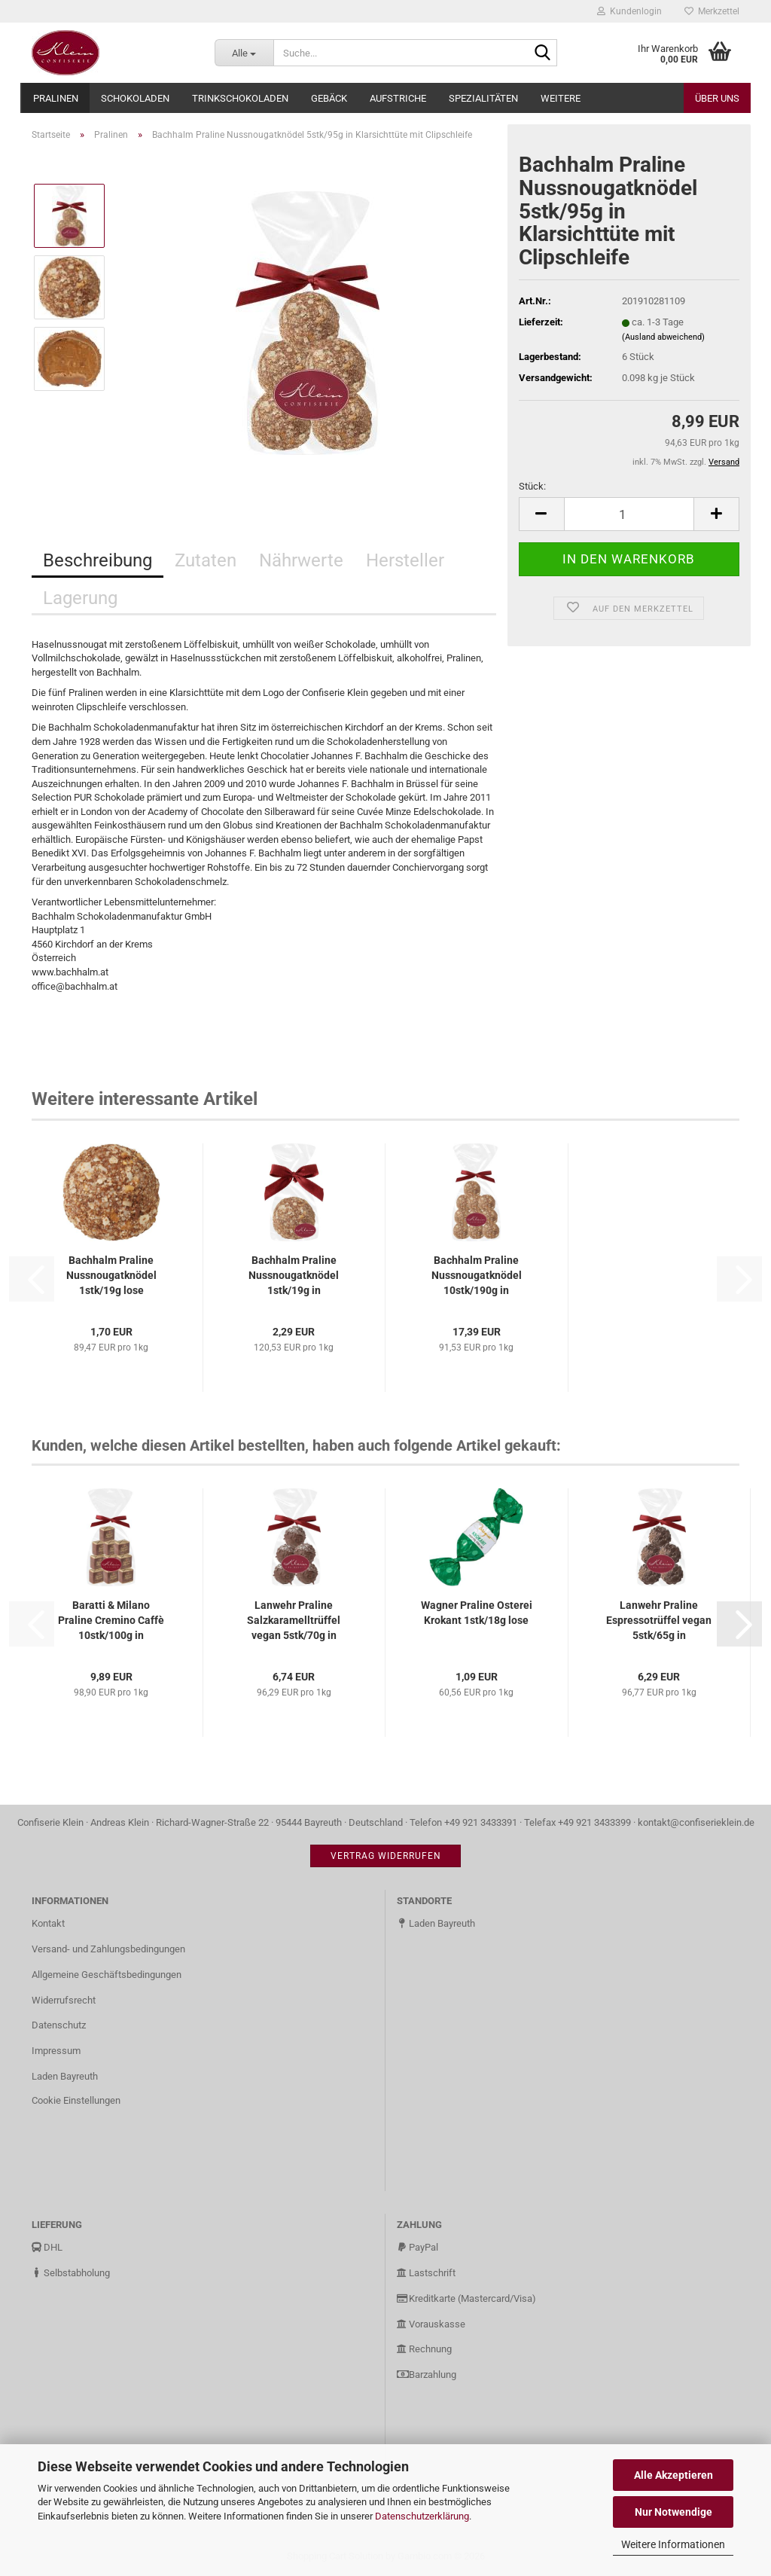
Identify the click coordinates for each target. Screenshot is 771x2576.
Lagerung (80, 598)
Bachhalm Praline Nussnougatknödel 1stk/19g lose (111, 1275)
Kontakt (48, 1923)
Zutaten (205, 560)
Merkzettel (711, 11)
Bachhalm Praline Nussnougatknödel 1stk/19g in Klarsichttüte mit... (293, 1276)
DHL (47, 2247)
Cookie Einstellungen (76, 2100)
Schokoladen (135, 98)
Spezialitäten (483, 98)
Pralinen (55, 98)
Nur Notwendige (673, 2512)
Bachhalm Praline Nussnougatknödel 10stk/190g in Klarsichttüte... (476, 1276)
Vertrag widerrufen (386, 1856)
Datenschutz (59, 2025)
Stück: (532, 486)
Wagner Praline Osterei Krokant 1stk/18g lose (476, 1612)
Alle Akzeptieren (673, 2475)
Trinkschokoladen (240, 98)
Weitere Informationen (673, 2544)
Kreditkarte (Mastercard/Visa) (466, 2298)
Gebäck (329, 98)
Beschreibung (97, 560)
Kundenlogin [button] (629, 11)
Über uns (717, 98)
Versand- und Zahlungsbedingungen (108, 1949)
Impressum (56, 2050)
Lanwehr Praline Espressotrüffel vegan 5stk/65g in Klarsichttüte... (659, 1621)
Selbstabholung (71, 2272)
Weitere (561, 98)
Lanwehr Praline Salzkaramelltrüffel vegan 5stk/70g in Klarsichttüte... (293, 1621)
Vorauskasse (431, 2324)
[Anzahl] (629, 514)
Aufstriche (398, 98)
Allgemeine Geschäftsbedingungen (106, 1974)
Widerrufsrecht (64, 2000)
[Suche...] (244, 52)
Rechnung (424, 2349)
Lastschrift (426, 2272)
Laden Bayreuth (65, 2076)
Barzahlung (426, 2374)
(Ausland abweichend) (663, 337)
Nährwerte (301, 560)
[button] (541, 514)
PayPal (417, 2247)
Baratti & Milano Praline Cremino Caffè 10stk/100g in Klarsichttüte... (111, 1621)
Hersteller (405, 560)
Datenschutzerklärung (422, 2516)
